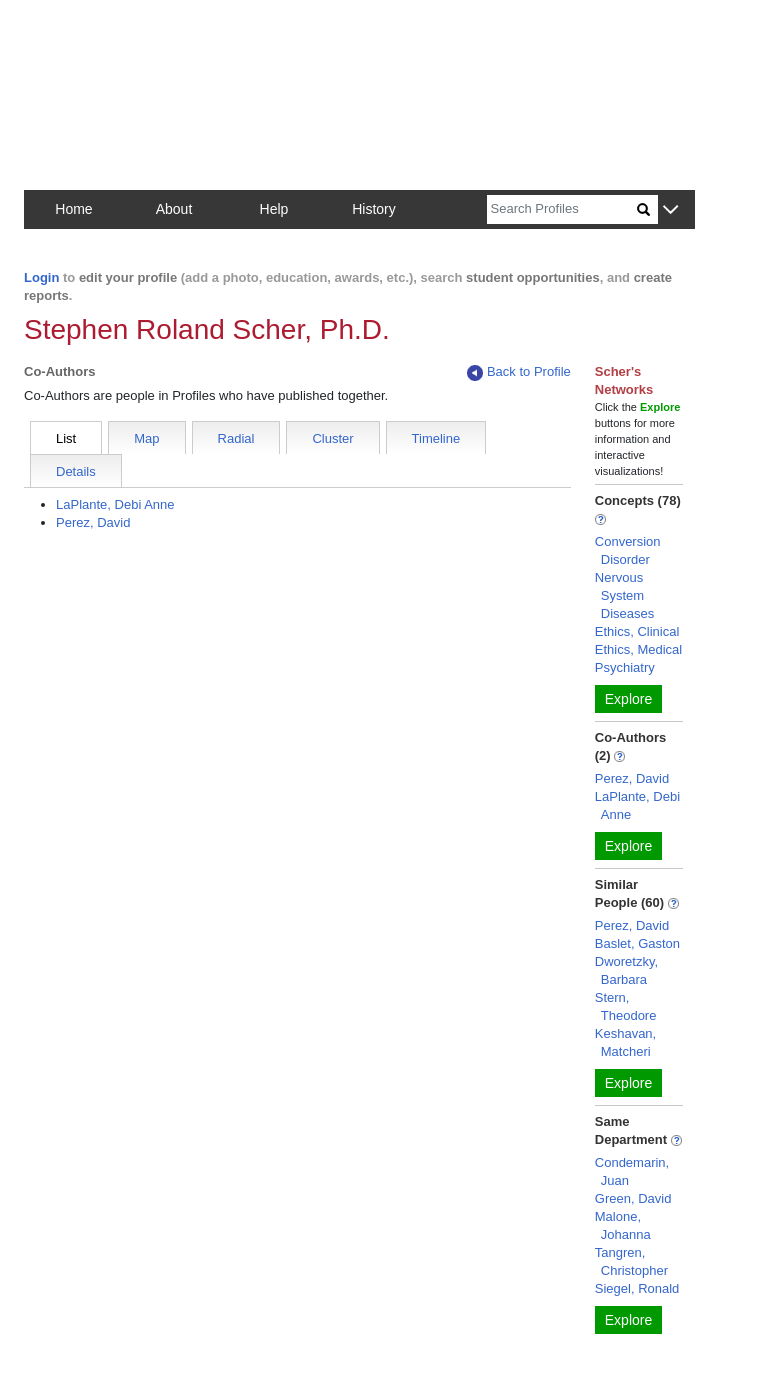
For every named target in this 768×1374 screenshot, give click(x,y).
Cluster (332, 438)
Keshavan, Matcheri (625, 1042)
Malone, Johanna (623, 1225)
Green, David (633, 1198)
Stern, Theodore (626, 1006)
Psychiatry (625, 667)
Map (146, 438)
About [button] (174, 209)
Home (73, 209)
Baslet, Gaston (637, 943)
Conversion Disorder (628, 550)
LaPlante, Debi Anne (115, 504)
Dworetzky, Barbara (626, 970)
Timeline (436, 438)
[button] (670, 210)
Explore (628, 699)
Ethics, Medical (638, 649)
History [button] (374, 209)
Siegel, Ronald (637, 1288)
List (66, 438)
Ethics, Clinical (637, 631)
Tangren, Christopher (631, 1261)
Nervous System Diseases (624, 595)
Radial (236, 438)
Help (274, 209)
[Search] (562, 209)
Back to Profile (519, 372)
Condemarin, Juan (632, 1171)
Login (41, 277)
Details (76, 471)
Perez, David (93, 522)
